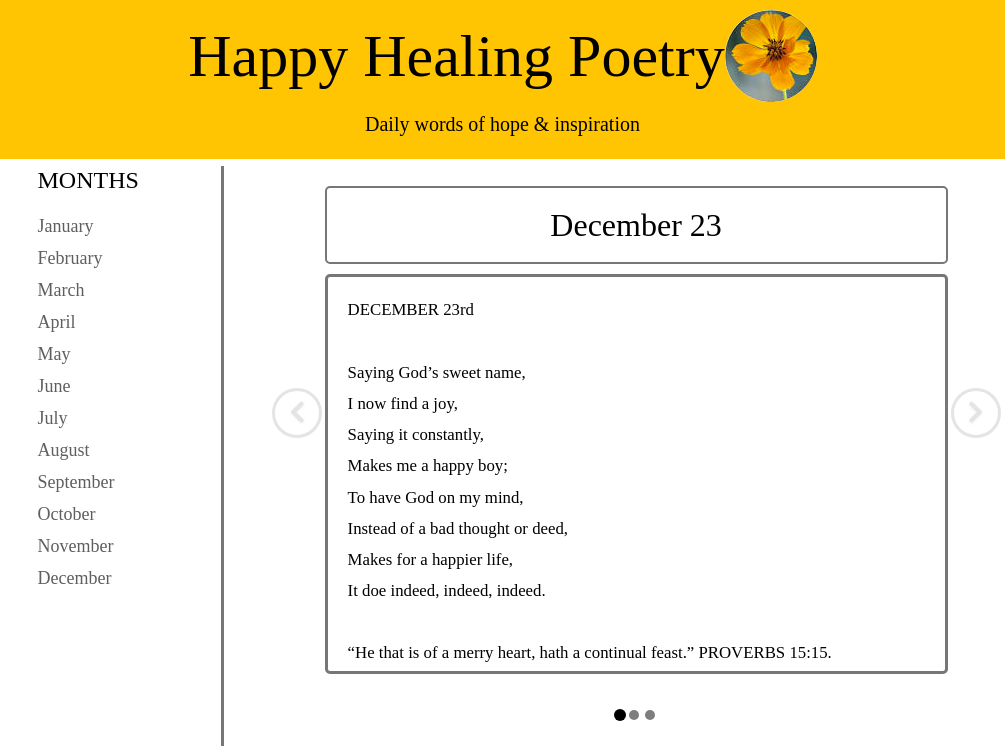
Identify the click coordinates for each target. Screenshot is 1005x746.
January (66, 226)
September (76, 482)
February (70, 258)
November (76, 546)
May (54, 354)
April (57, 322)
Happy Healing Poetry (456, 56)
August (64, 450)
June (54, 386)
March (61, 290)
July (53, 418)
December (75, 578)
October (67, 514)
